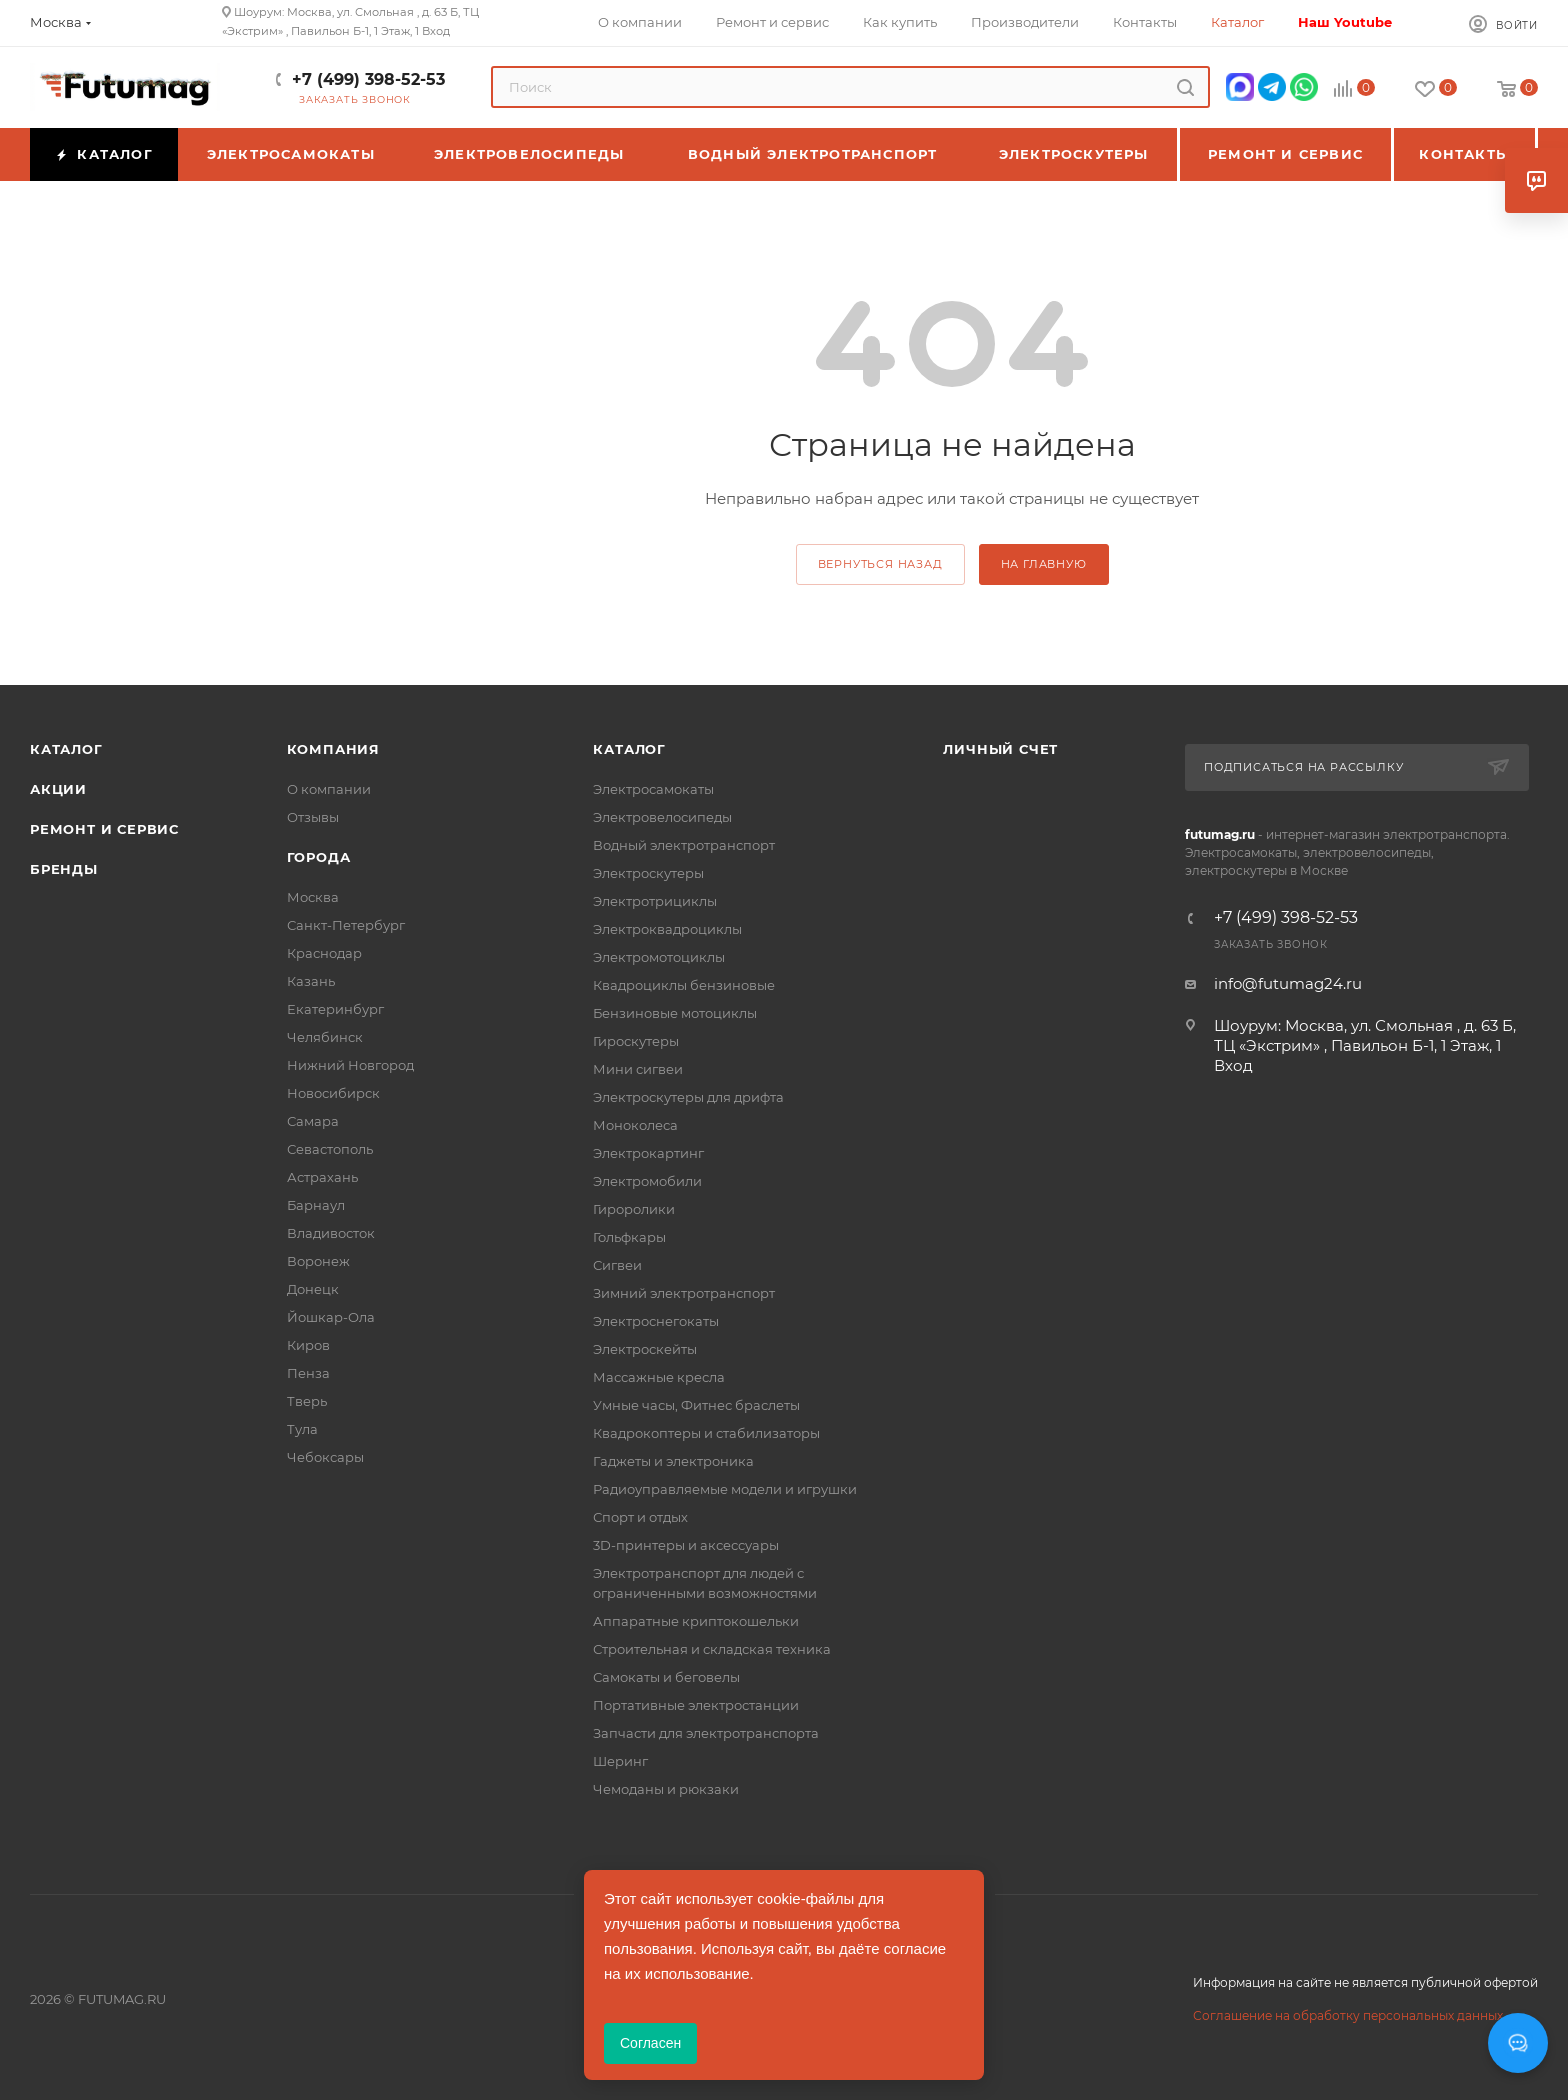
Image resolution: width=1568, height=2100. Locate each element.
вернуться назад (880, 564)
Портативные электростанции (696, 1705)
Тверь (307, 1401)
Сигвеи (617, 1265)
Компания (333, 749)
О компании (329, 789)
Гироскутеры (636, 1041)
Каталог (66, 749)
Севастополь (330, 1149)
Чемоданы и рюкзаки (666, 1789)
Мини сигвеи (638, 1069)
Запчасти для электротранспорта (706, 1733)
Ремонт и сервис (104, 829)
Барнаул (316, 1205)
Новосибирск (333, 1093)
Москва (313, 897)
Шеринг (620, 1761)
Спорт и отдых (640, 1517)
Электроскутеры (648, 873)
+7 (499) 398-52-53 (368, 79)
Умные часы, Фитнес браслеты (696, 1405)
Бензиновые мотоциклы (675, 1013)
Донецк (313, 1289)
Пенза (308, 1373)
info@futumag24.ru (1288, 983)
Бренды (64, 869)
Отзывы (313, 817)
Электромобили (647, 1181)
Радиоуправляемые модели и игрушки (725, 1489)
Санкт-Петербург (346, 925)
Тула (302, 1429)
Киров (308, 1345)
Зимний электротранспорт (684, 1293)
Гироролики (634, 1209)
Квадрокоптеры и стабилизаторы (706, 1433)
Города (319, 857)
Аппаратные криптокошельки (696, 1621)
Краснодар (324, 953)
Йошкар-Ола (331, 1317)
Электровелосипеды (662, 817)
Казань (311, 981)
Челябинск (325, 1037)
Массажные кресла (659, 1377)
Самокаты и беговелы (666, 1677)
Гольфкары (629, 1237)
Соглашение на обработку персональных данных (1348, 2015)
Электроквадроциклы (667, 929)
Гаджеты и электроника (673, 1461)
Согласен (650, 2043)
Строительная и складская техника (712, 1649)
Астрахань (322, 1177)
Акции (58, 789)
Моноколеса (635, 1125)
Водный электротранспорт (684, 845)
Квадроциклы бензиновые (684, 985)
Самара (313, 1121)
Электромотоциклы (659, 957)
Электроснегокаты (656, 1321)
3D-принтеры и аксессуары (686, 1545)
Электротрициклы (655, 901)
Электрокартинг (648, 1153)
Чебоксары (325, 1457)
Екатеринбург (335, 1009)
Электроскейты (645, 1349)
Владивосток (331, 1233)
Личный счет (1000, 749)
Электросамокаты (653, 789)
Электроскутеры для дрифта (688, 1097)
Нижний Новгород (350, 1065)
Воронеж (318, 1261)
